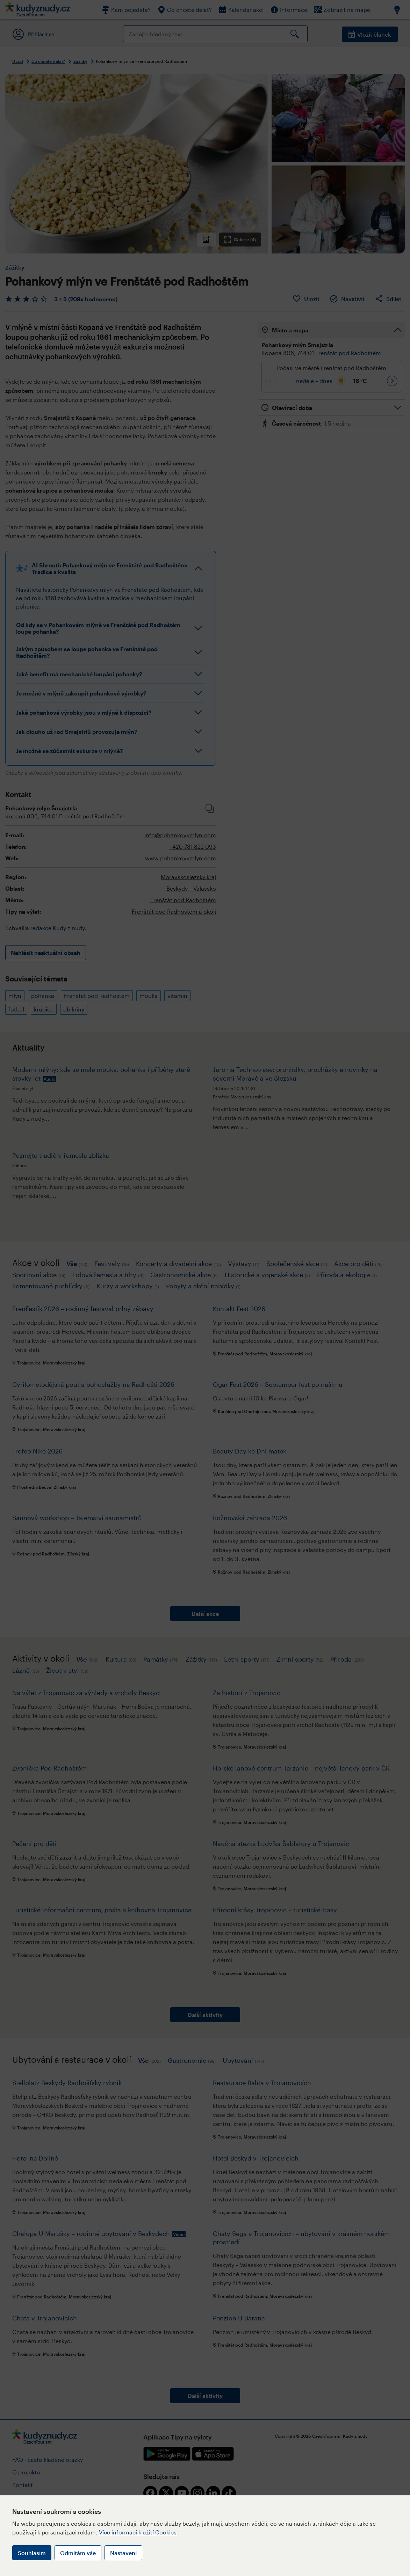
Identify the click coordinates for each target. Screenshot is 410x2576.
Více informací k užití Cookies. (138, 2532)
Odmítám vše (78, 2552)
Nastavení (123, 2552)
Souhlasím (32, 2552)
